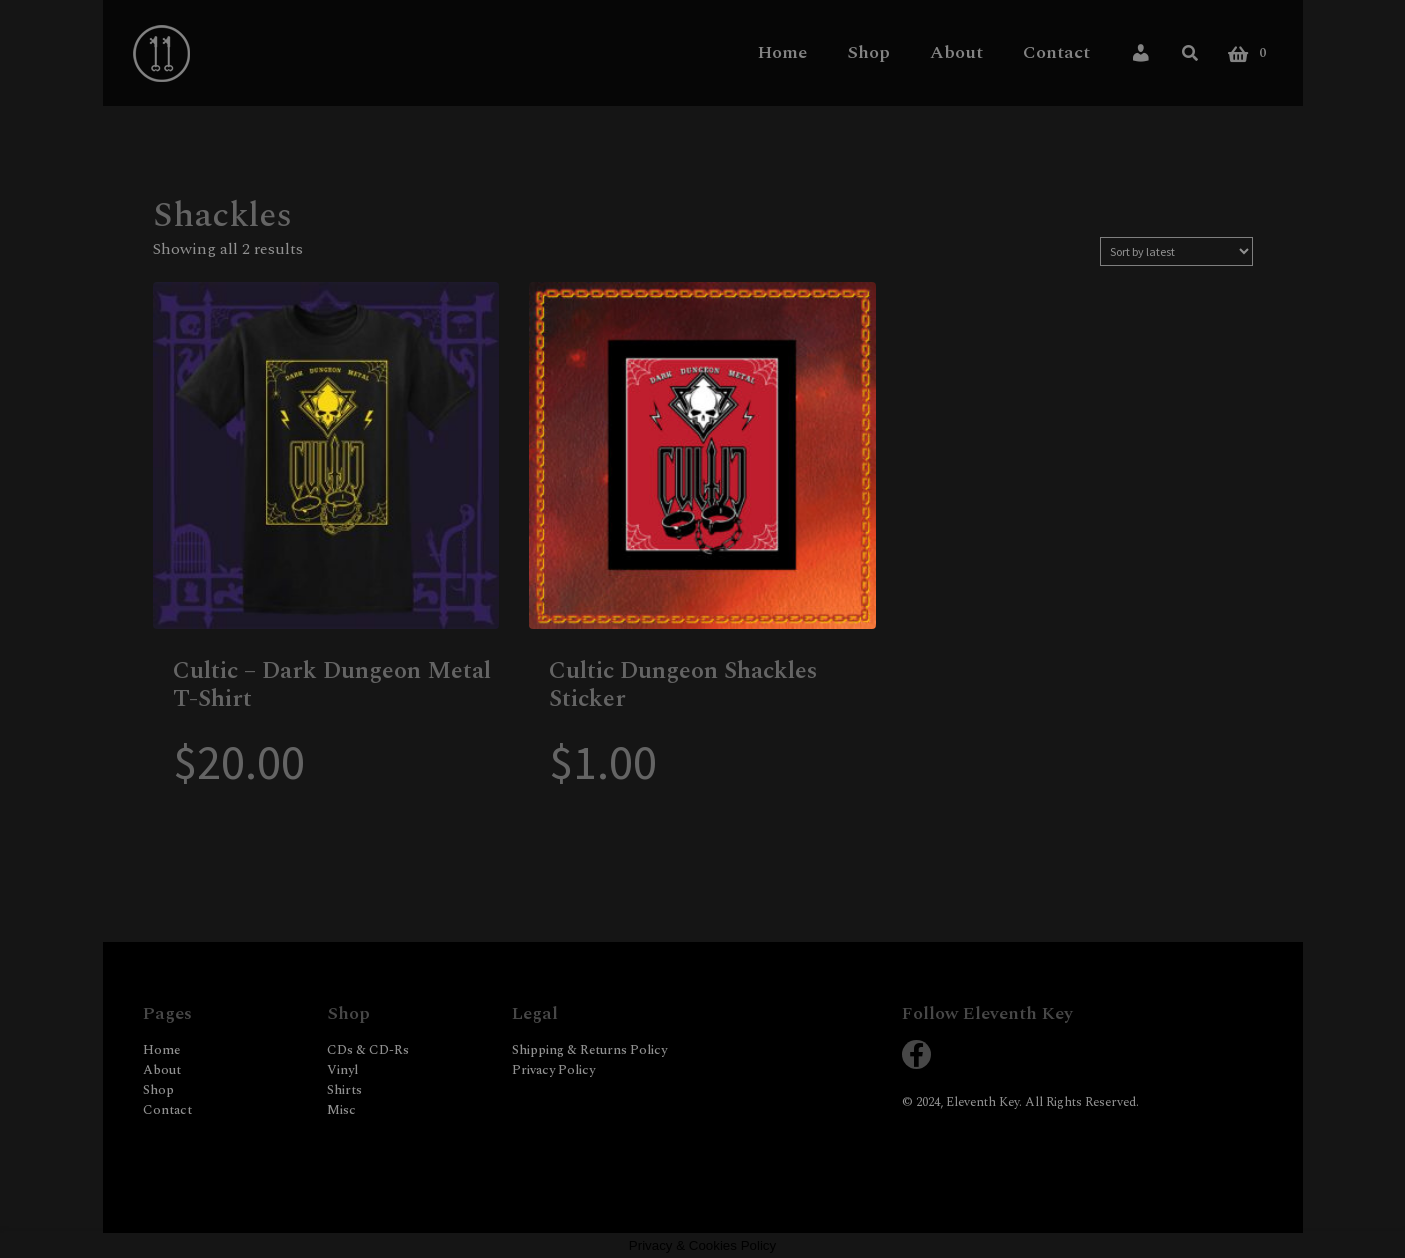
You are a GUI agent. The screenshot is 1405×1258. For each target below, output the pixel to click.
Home (782, 52)
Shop (868, 52)
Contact (1056, 52)
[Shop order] (1176, 251)
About (956, 52)
